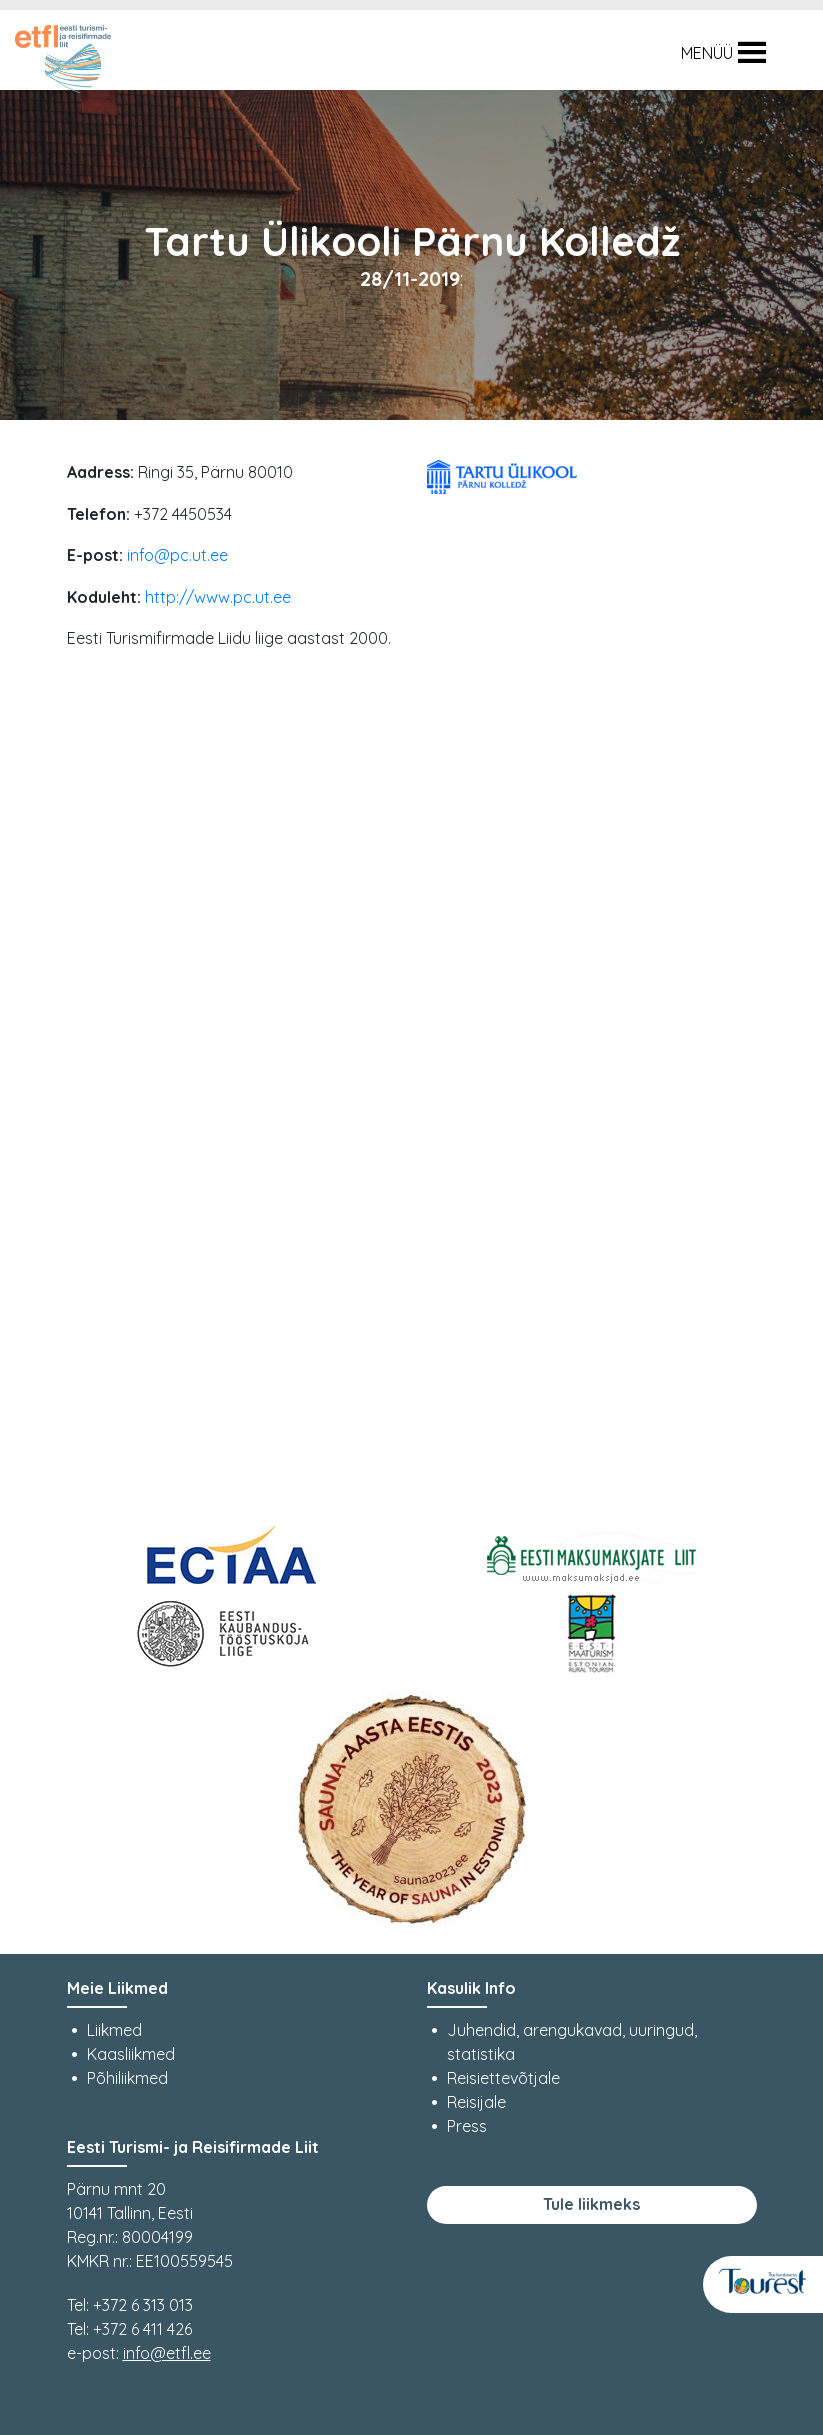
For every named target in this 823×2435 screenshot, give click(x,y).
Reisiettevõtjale (503, 2078)
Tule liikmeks (591, 2204)
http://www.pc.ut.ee (218, 597)
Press (467, 2126)
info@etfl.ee (167, 2353)
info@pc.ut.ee (177, 555)
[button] (707, 53)
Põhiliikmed (127, 2078)
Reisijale (476, 2102)
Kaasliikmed (131, 2054)
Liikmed (114, 2030)
